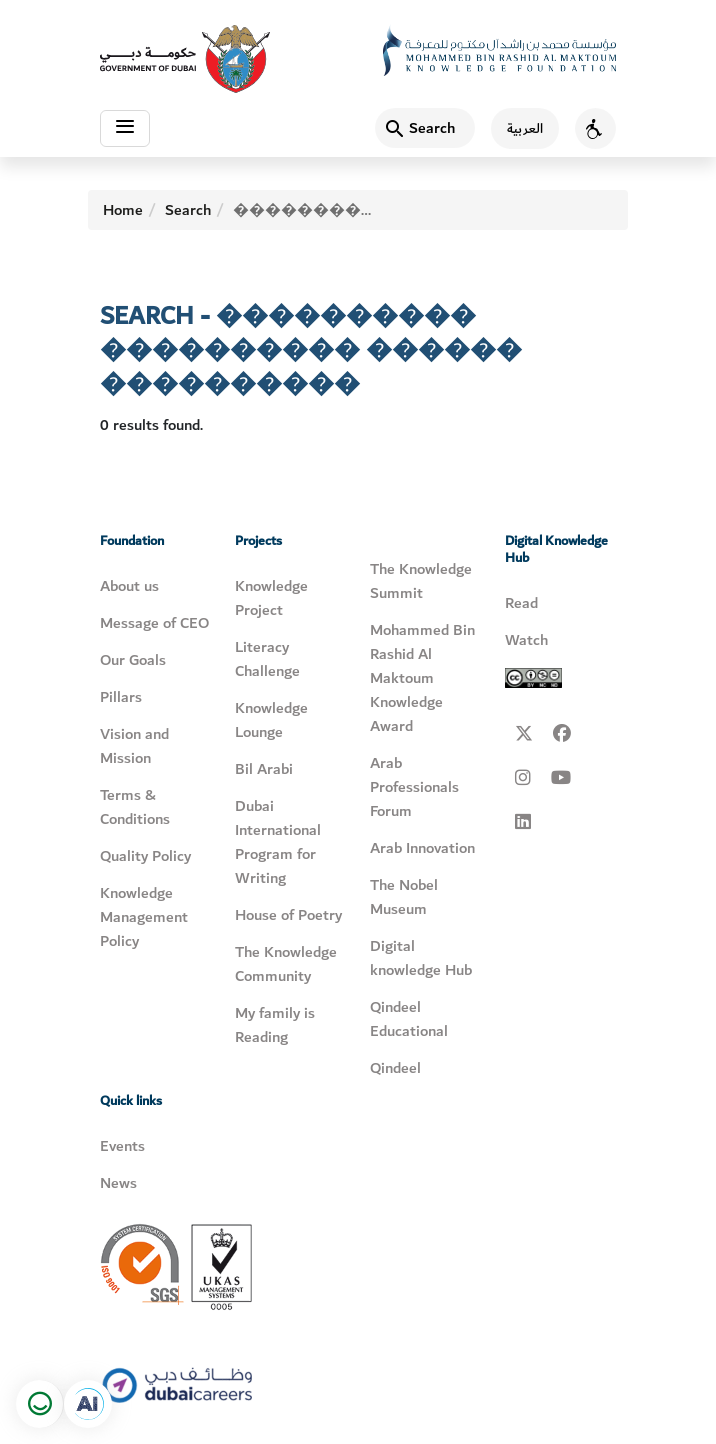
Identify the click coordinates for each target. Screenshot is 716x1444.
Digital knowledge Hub (421, 958)
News (118, 1183)
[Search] (425, 128)
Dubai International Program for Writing (278, 842)
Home (123, 210)
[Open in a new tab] (88, 1404)
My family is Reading (275, 1025)
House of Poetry (288, 915)
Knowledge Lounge (271, 720)
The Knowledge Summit (421, 581)
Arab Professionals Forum (414, 787)
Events (122, 1146)
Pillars (121, 697)
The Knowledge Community (286, 964)
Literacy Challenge (267, 659)
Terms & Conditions (135, 807)
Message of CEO (154, 623)
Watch (526, 640)
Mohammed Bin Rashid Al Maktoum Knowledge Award (422, 678)
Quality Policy (145, 856)
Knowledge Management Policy (144, 917)
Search (188, 210)
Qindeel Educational (409, 1019)
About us (129, 586)
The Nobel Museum (404, 897)
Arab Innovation (422, 848)
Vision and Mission (134, 746)
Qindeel (395, 1068)
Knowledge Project (271, 598)
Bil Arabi (264, 769)
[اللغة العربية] (517, 128)
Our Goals (133, 660)
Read (521, 603)
